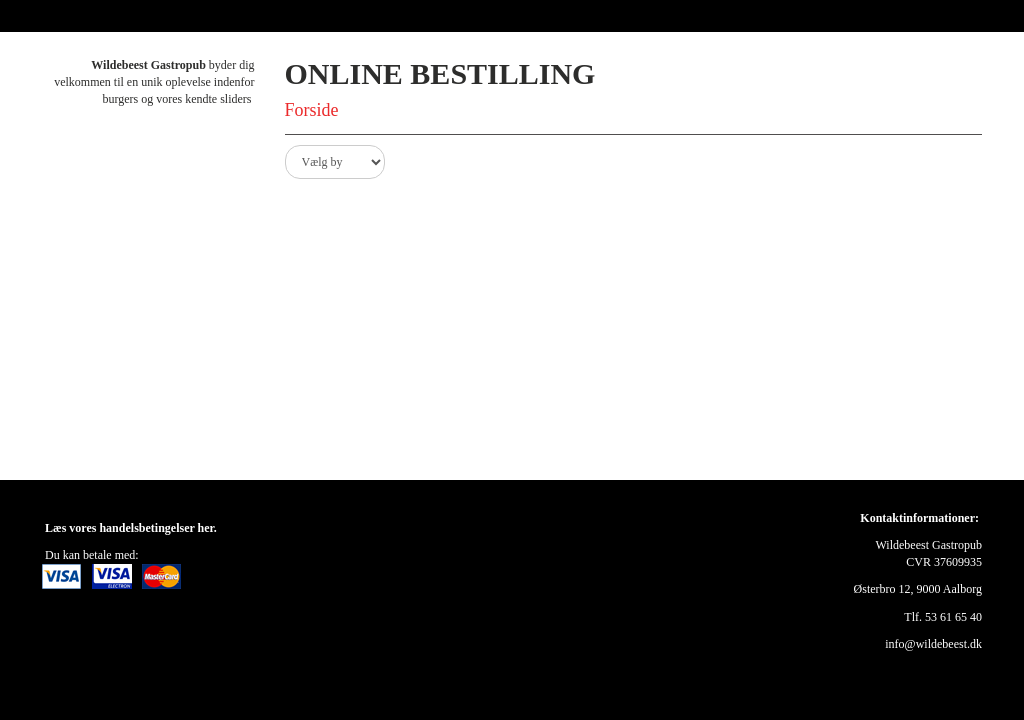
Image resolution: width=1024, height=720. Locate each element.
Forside (312, 110)
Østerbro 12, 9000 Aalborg (918, 589)
